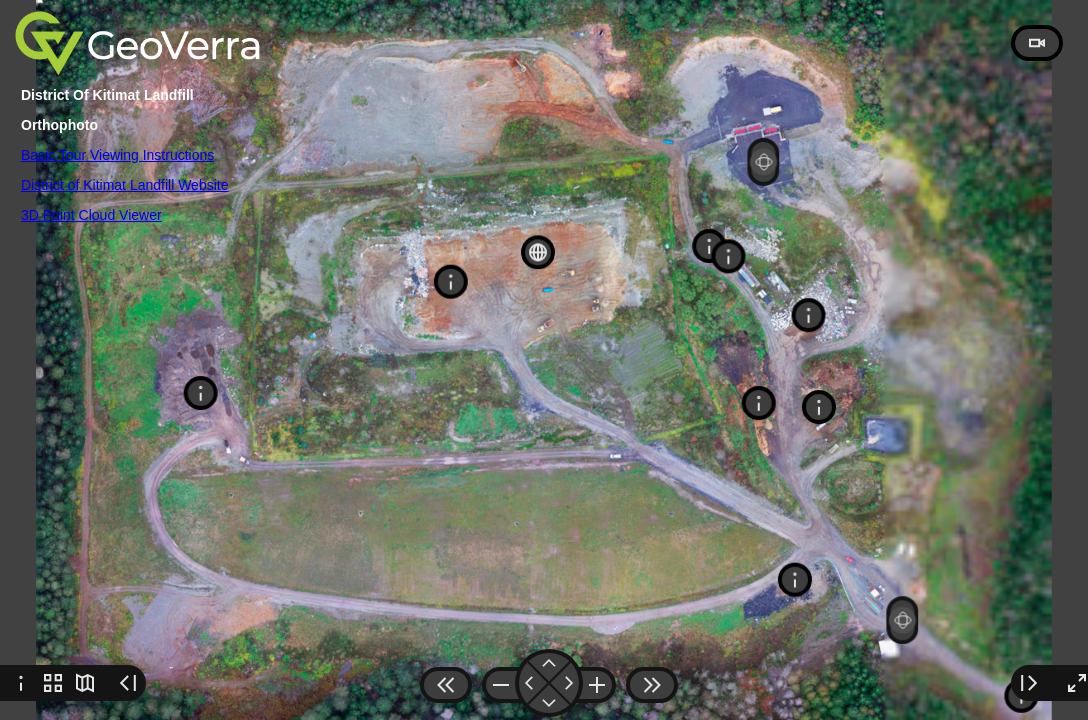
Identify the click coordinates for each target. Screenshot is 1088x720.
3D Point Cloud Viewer (91, 215)
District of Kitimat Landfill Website (124, 185)
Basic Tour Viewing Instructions (117, 155)
